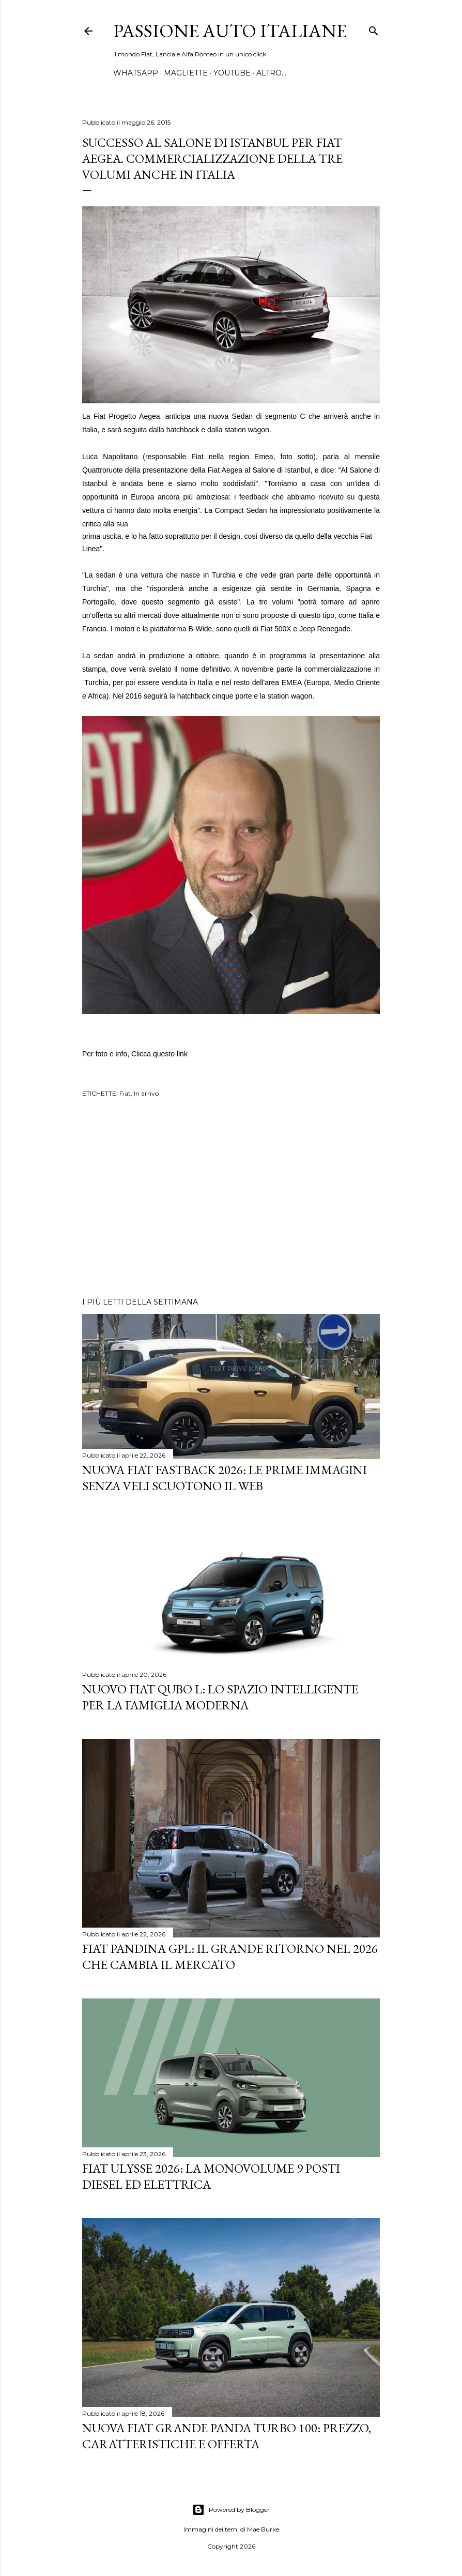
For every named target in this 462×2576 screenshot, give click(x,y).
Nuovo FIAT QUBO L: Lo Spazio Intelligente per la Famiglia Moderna (220, 1697)
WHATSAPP (135, 73)
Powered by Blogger (231, 2510)
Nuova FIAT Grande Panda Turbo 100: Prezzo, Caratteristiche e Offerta (226, 2436)
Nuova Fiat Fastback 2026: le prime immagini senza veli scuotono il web (224, 1478)
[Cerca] (373, 29)
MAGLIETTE (186, 73)
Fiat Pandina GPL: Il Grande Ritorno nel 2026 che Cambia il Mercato (230, 1957)
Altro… (271, 73)
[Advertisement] (231, 1199)
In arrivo (146, 1093)
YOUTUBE (232, 73)
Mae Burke (263, 2529)
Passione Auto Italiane (230, 31)
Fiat (125, 1093)
